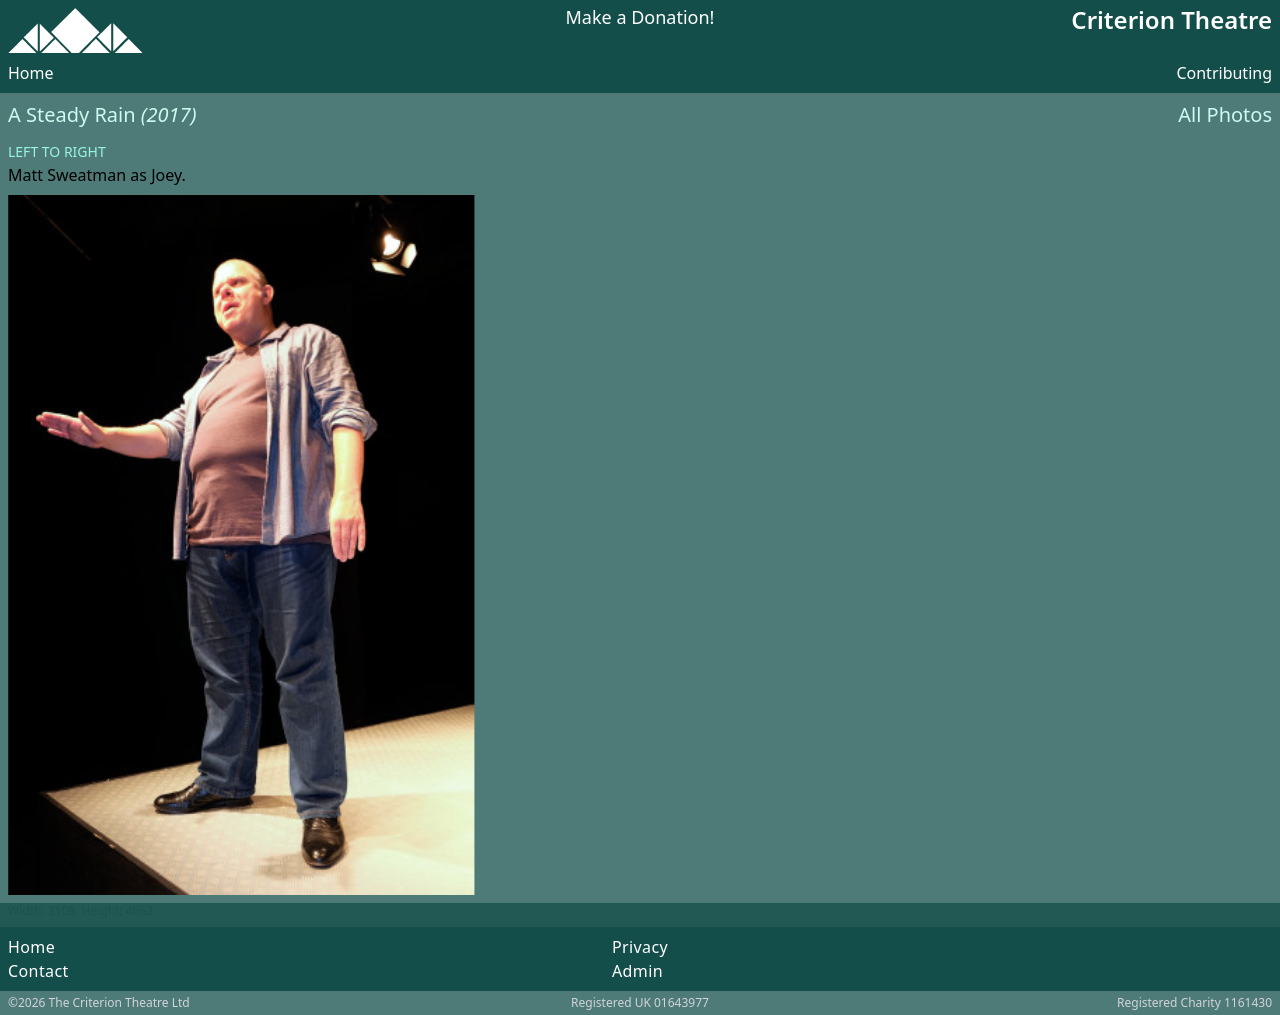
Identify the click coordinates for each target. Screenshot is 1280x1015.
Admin (637, 971)
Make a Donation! (640, 18)
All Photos (1225, 114)
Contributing (1224, 73)
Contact (38, 971)
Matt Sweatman (67, 175)
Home (31, 73)
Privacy (640, 947)
